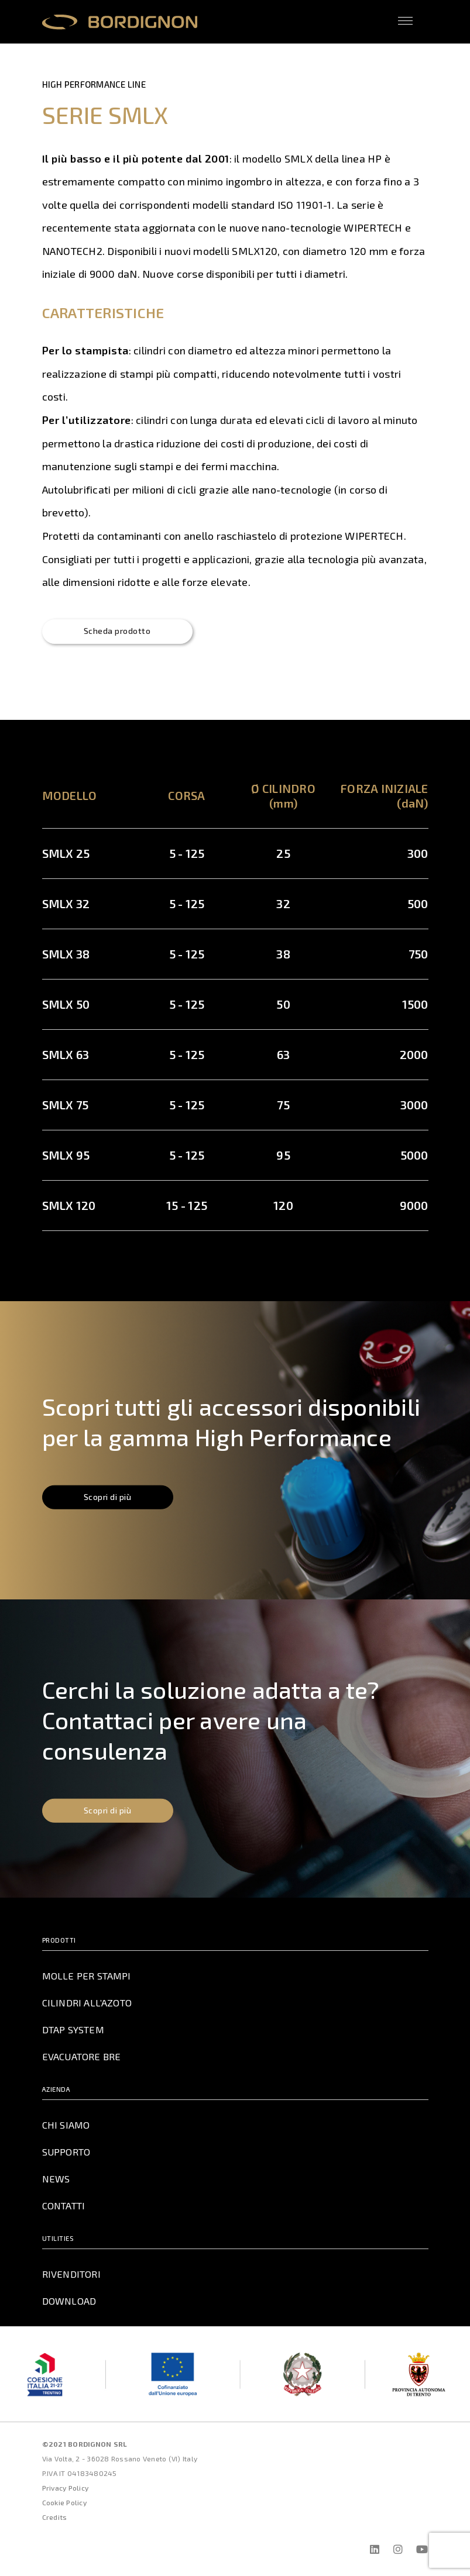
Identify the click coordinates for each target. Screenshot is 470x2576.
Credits (54, 2518)
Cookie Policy (64, 2503)
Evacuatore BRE (81, 2057)
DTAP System (73, 2030)
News (55, 2179)
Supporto (66, 2152)
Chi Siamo (65, 2126)
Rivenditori (70, 2275)
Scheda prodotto (120, 632)
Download (69, 2302)
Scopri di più (111, 1498)
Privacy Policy (65, 2489)
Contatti (64, 2206)
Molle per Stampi (86, 1976)
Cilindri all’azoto (87, 2003)
